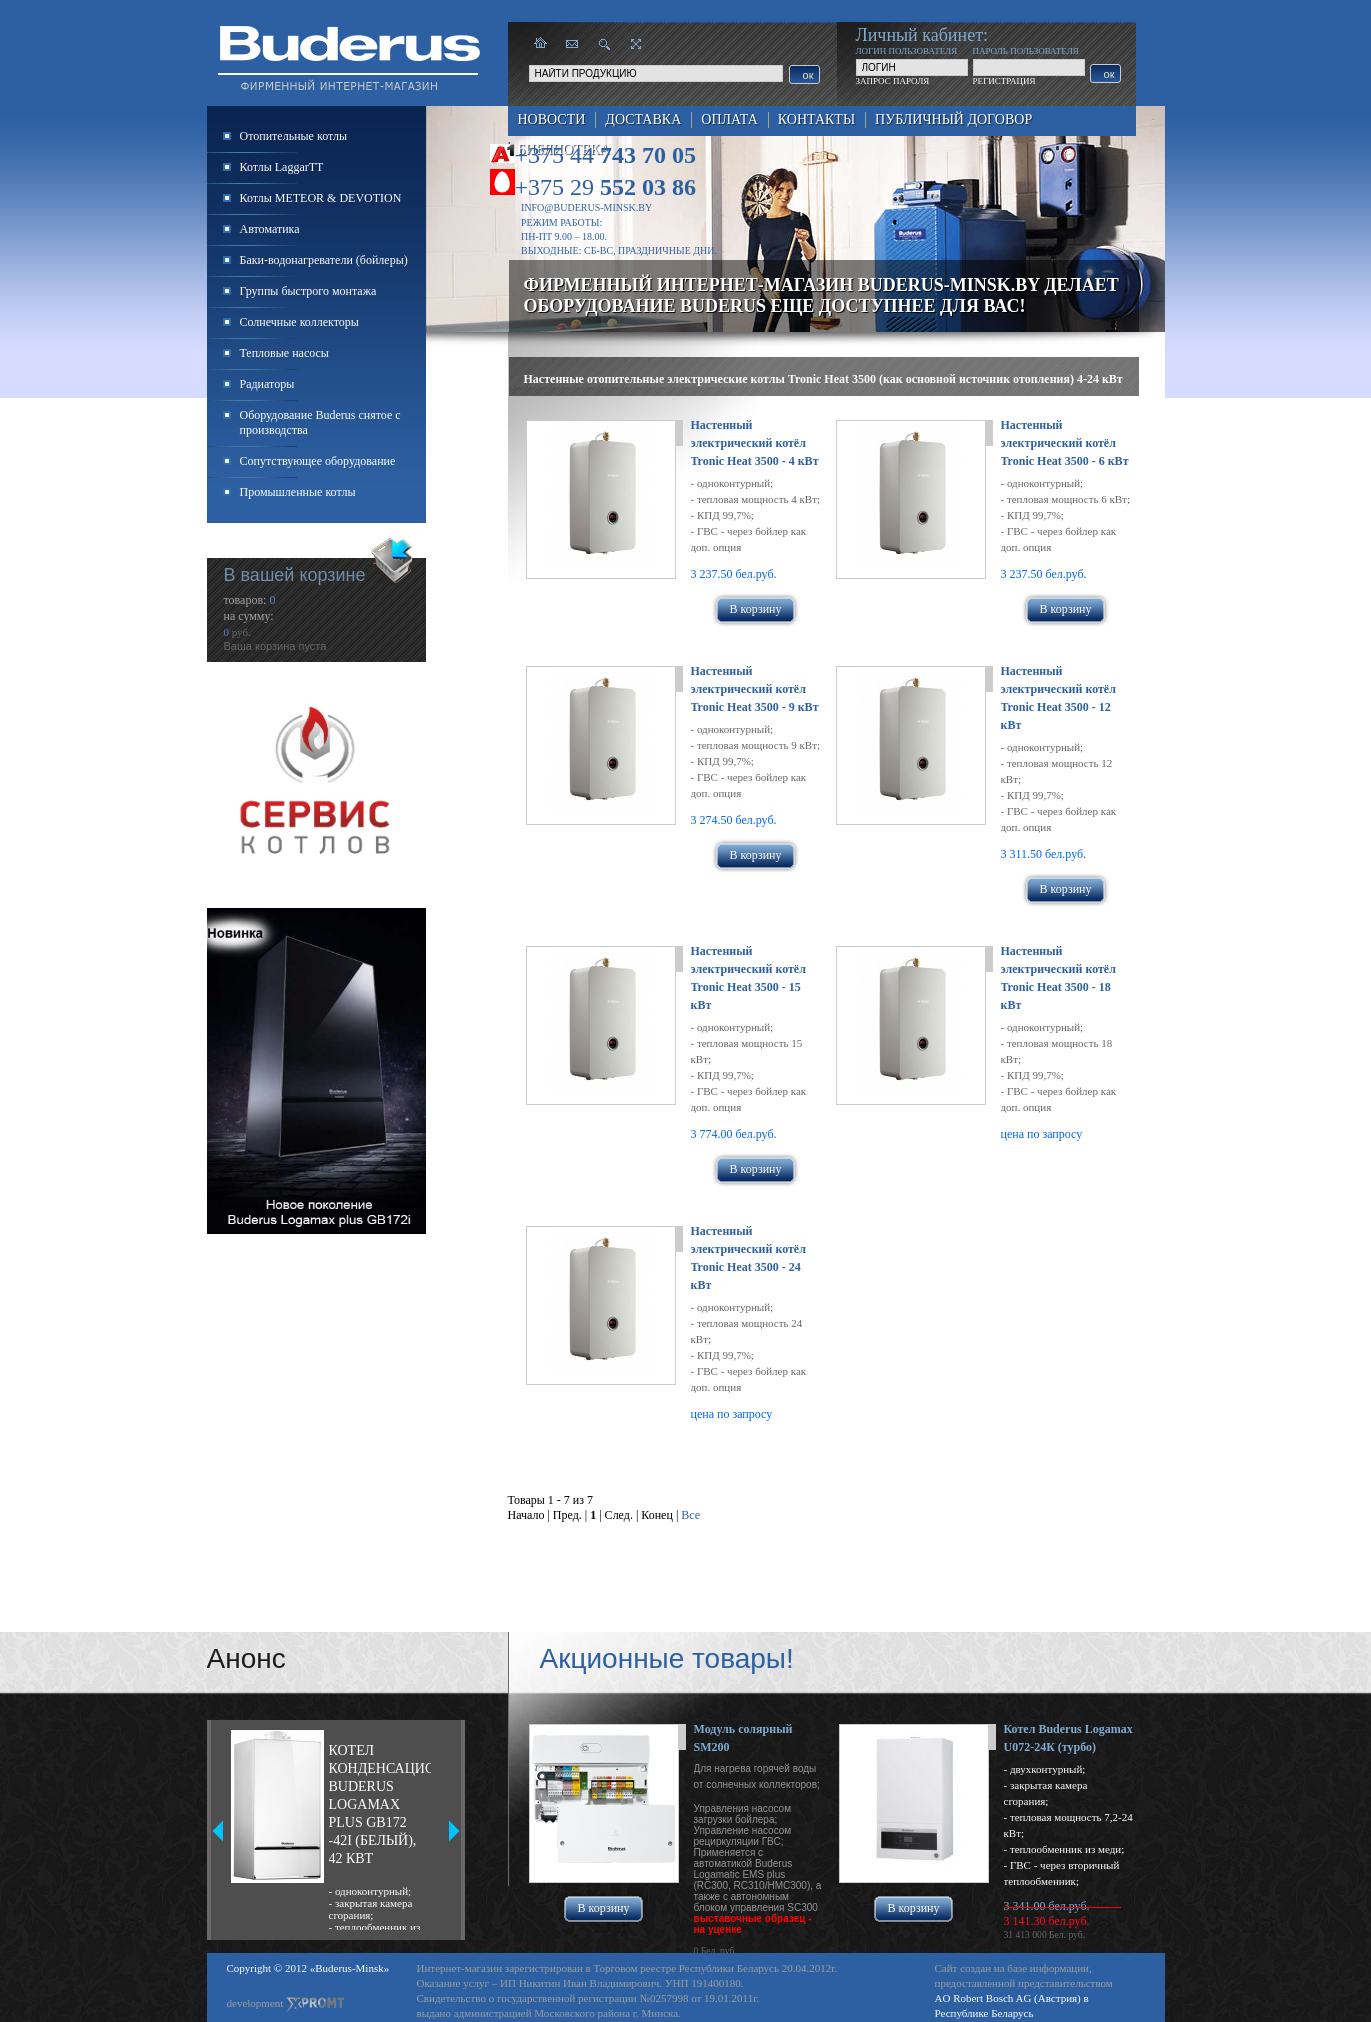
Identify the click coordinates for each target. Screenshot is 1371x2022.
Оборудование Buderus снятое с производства (320, 422)
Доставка (643, 119)
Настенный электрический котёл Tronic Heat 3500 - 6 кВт (1065, 443)
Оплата (729, 119)
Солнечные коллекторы (299, 322)
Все (690, 1515)
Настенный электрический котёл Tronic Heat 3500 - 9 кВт (755, 689)
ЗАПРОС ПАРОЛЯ (893, 81)
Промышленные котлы (298, 492)
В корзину (756, 609)
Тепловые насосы (284, 353)
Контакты (816, 119)
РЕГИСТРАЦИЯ (1004, 81)
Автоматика (270, 229)
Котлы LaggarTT (282, 167)
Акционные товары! (667, 1658)
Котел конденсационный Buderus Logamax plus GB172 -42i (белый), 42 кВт (380, 1804)
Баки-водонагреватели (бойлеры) (324, 260)
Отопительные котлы (294, 136)
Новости (552, 119)
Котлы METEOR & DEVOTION (321, 198)
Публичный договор (953, 119)
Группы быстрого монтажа (308, 291)
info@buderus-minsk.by (586, 207)
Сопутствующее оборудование (318, 461)
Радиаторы (267, 384)
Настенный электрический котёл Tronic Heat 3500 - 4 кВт (755, 443)
